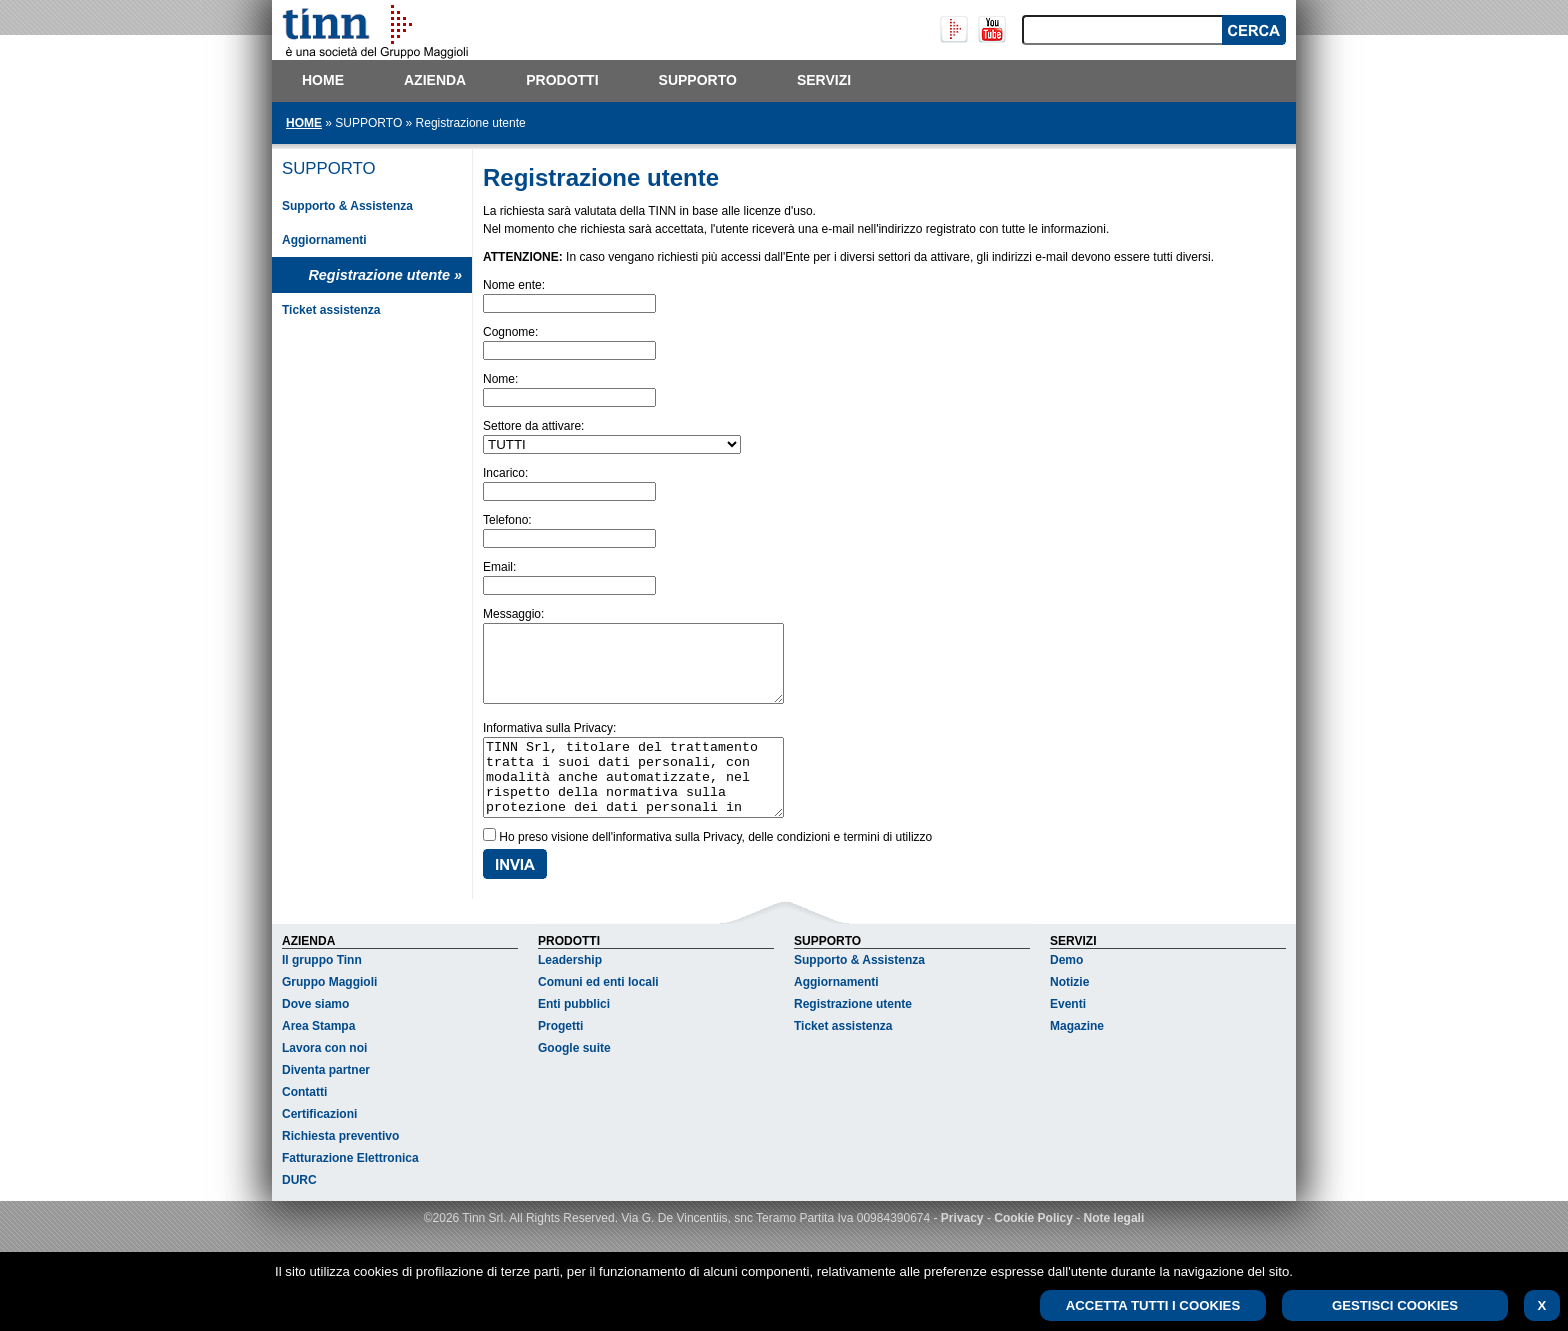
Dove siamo (315, 1034)
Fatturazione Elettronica (350, 1188)
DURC (299, 1210)
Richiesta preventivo (340, 1166)
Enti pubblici (574, 1034)
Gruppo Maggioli (329, 1012)
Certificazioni (319, 1144)
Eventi (1068, 1034)
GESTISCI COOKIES (1395, 1305)
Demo (1066, 990)
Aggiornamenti (324, 240)
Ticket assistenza (331, 310)
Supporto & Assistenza (347, 206)
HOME (304, 123)
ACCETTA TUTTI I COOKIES (1153, 1305)
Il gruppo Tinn (322, 990)
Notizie (1069, 1012)
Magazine (1077, 1056)
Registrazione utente (853, 1034)
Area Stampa (318, 1056)
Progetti (560, 1056)
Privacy (962, 1248)
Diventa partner (326, 1100)
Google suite (574, 1078)
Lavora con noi (324, 1078)
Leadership (570, 990)
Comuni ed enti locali (598, 1012)
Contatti (304, 1122)
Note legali (1114, 1248)
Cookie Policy (1033, 1248)
